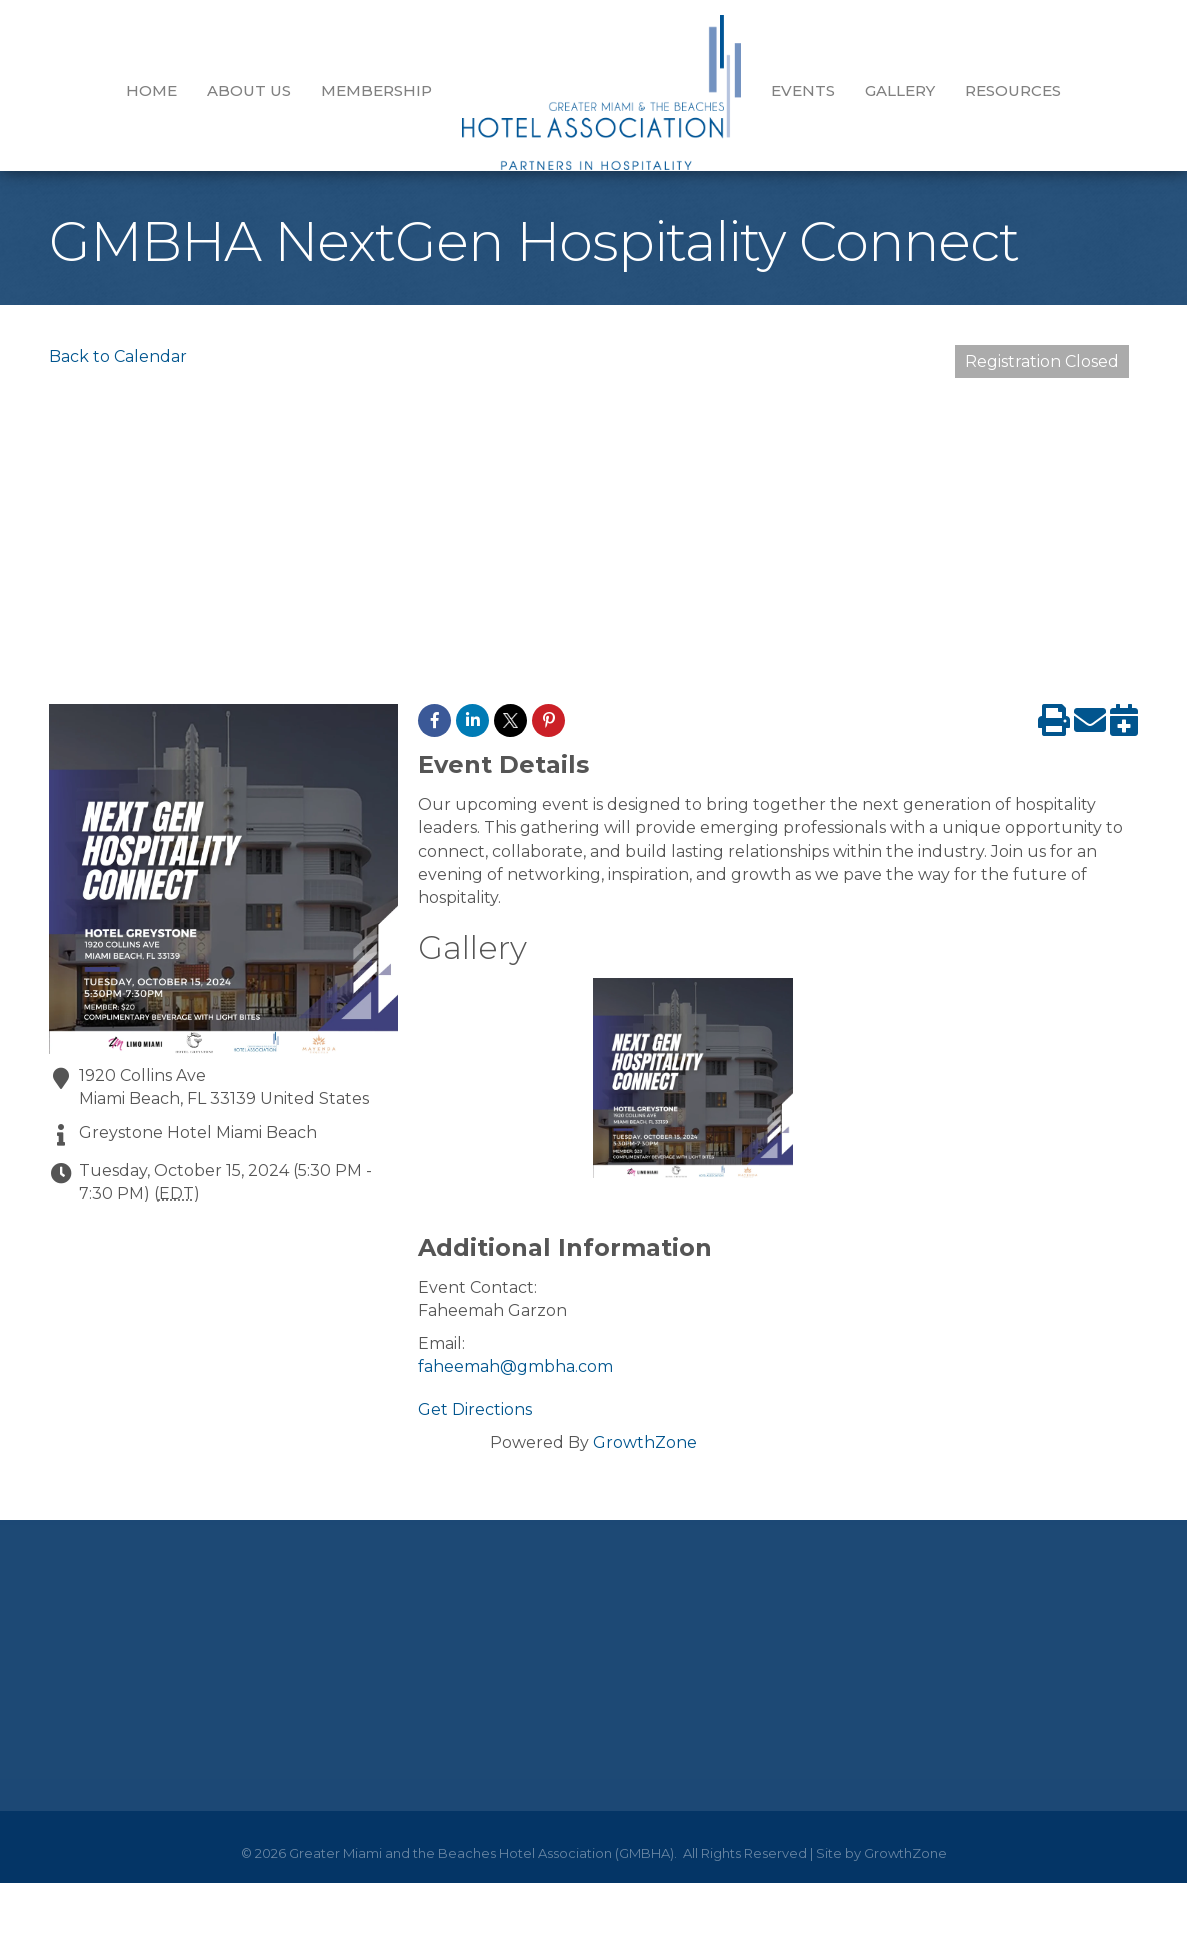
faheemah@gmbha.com (515, 1381)
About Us (249, 90)
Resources (1013, 90)
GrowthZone (645, 1457)
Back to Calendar (118, 371)
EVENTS (803, 90)
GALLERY (900, 90)
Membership (376, 90)
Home (151, 90)
